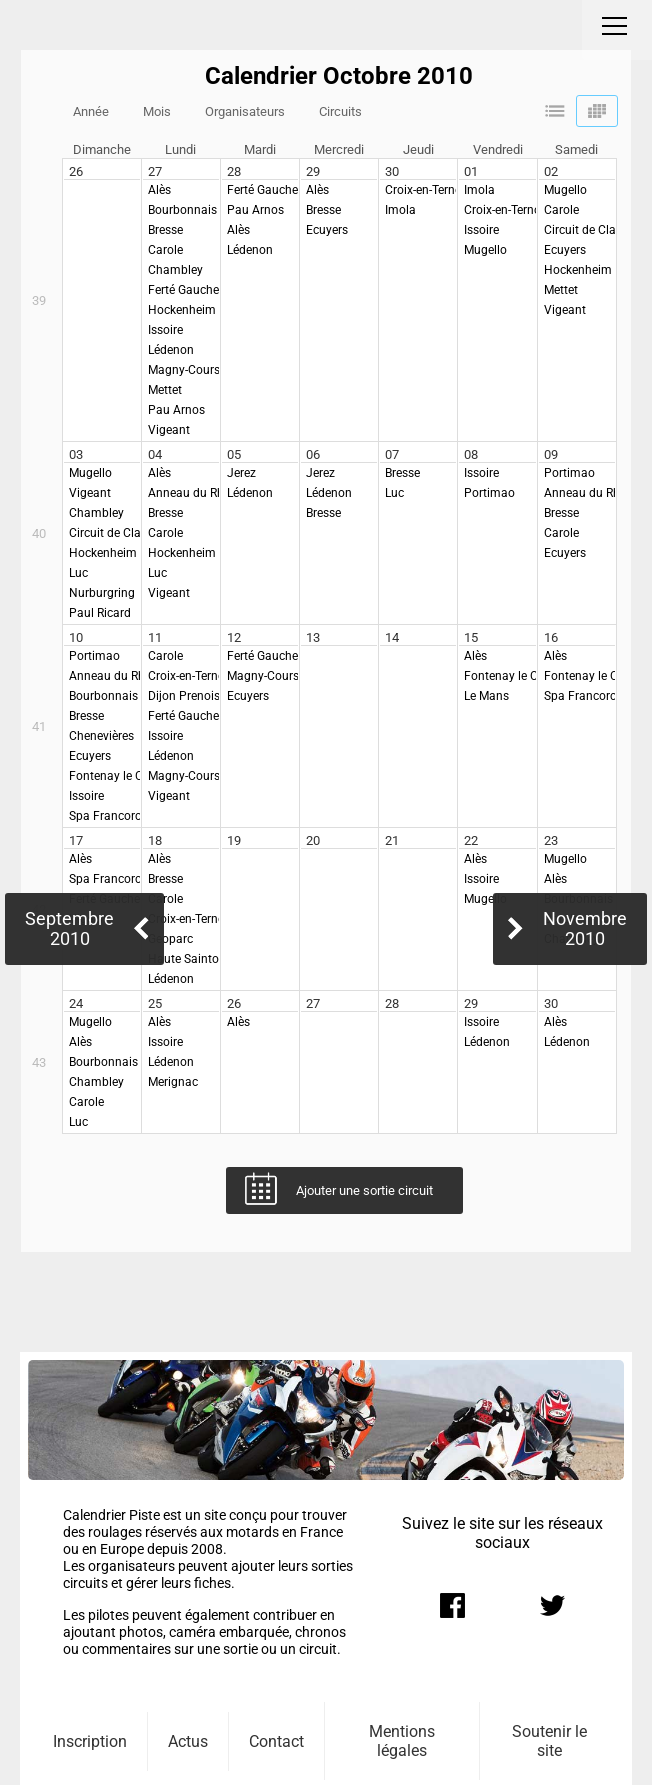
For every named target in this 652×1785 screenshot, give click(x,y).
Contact (276, 1741)
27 (155, 171)
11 (155, 637)
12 (234, 637)
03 (76, 454)
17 (76, 840)
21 (392, 840)
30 (392, 171)
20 (313, 840)
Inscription (90, 1741)
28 (234, 171)
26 (76, 171)
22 (471, 840)
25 (155, 1003)
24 (76, 1003)
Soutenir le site (549, 1741)
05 (234, 454)
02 (551, 171)
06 (313, 454)
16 (551, 637)
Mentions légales (402, 1741)
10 (76, 637)
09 (551, 454)
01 (471, 171)
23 (551, 840)
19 (234, 840)
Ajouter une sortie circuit (364, 1190)
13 (313, 637)
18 (155, 840)
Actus (188, 1741)
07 (392, 454)
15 (471, 637)
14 (392, 637)
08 (471, 454)
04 (155, 454)
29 (313, 171)
